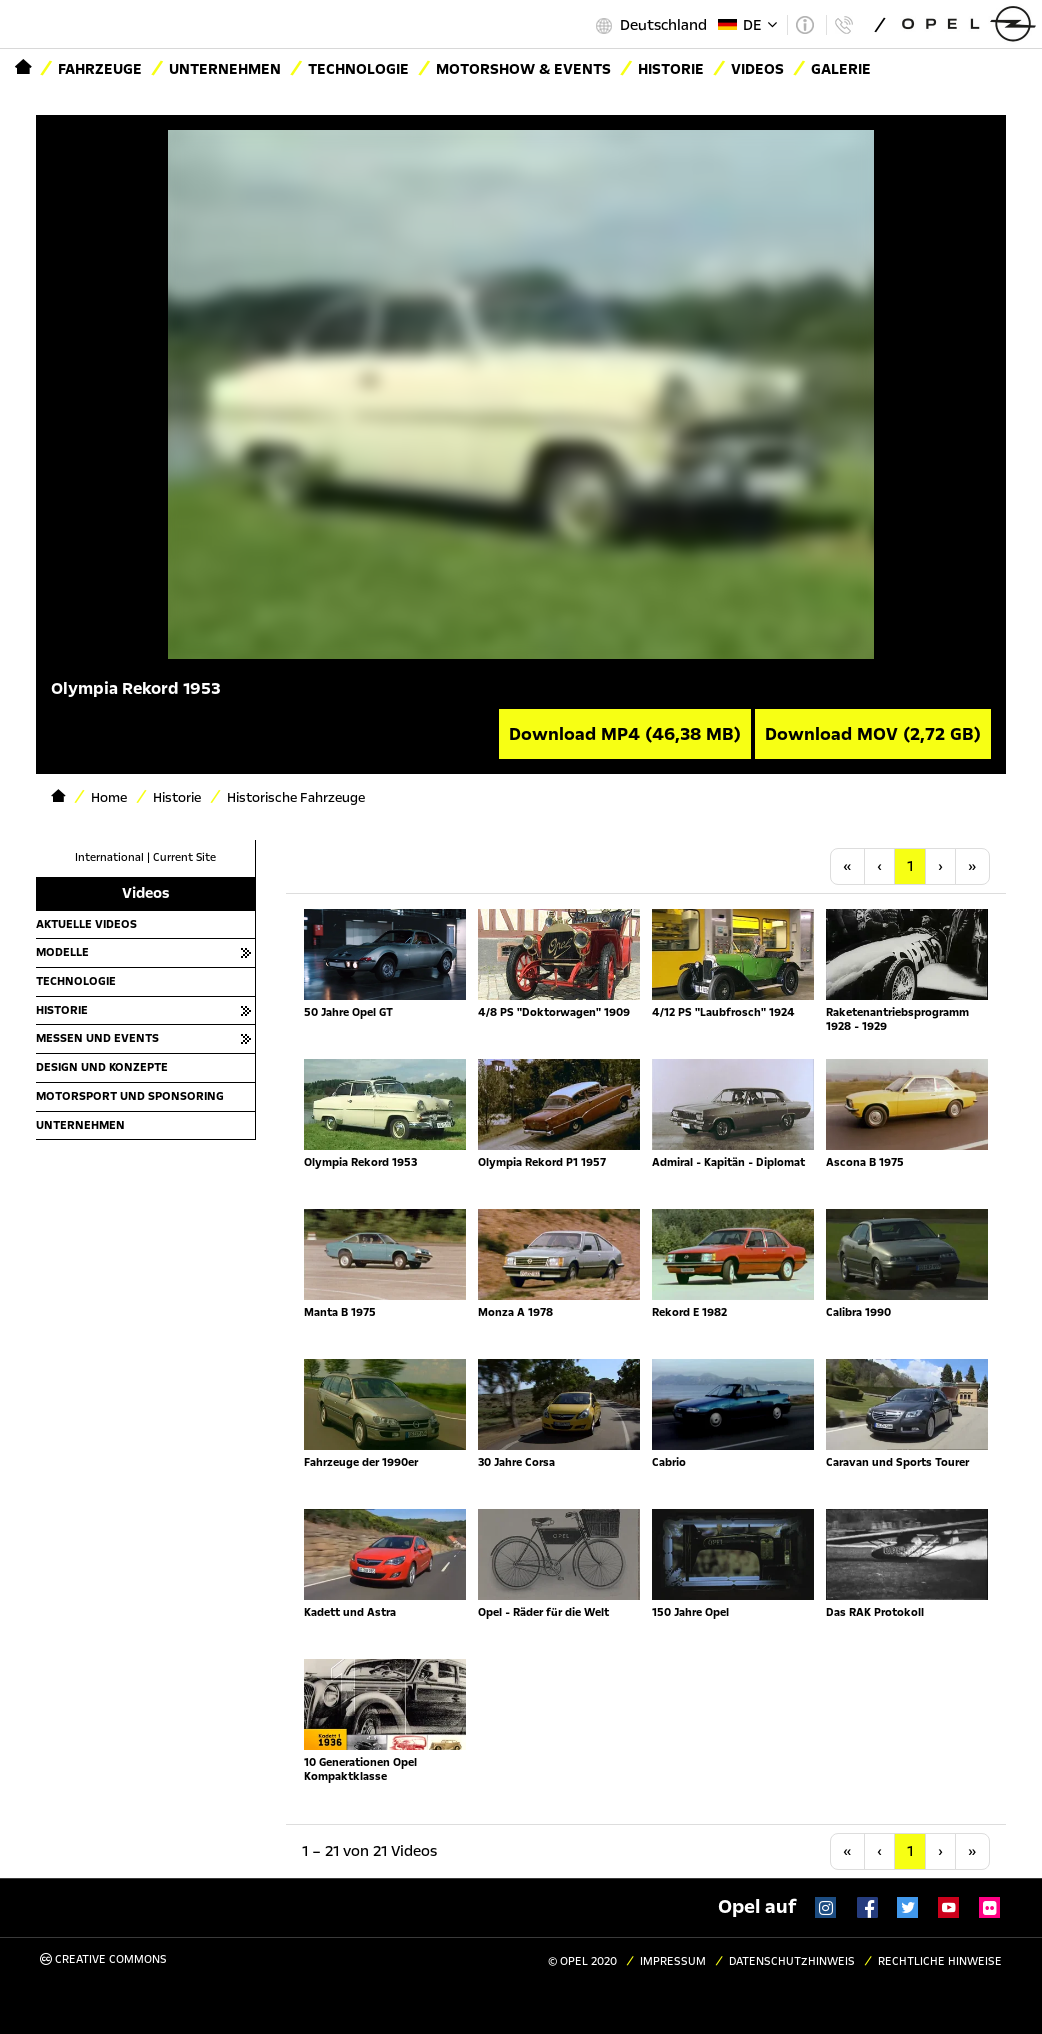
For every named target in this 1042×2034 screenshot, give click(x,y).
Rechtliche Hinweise (940, 1961)
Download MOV (873, 734)
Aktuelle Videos (86, 924)
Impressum (673, 1961)
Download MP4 (625, 734)
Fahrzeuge (100, 69)
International (109, 857)
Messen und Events (97, 1038)
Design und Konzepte (102, 1067)
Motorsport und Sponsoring (130, 1096)
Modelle (62, 952)
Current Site (184, 857)
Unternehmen (225, 69)
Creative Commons (103, 1959)
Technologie (358, 69)
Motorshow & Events (523, 69)
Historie (62, 1010)
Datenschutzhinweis (792, 1961)
